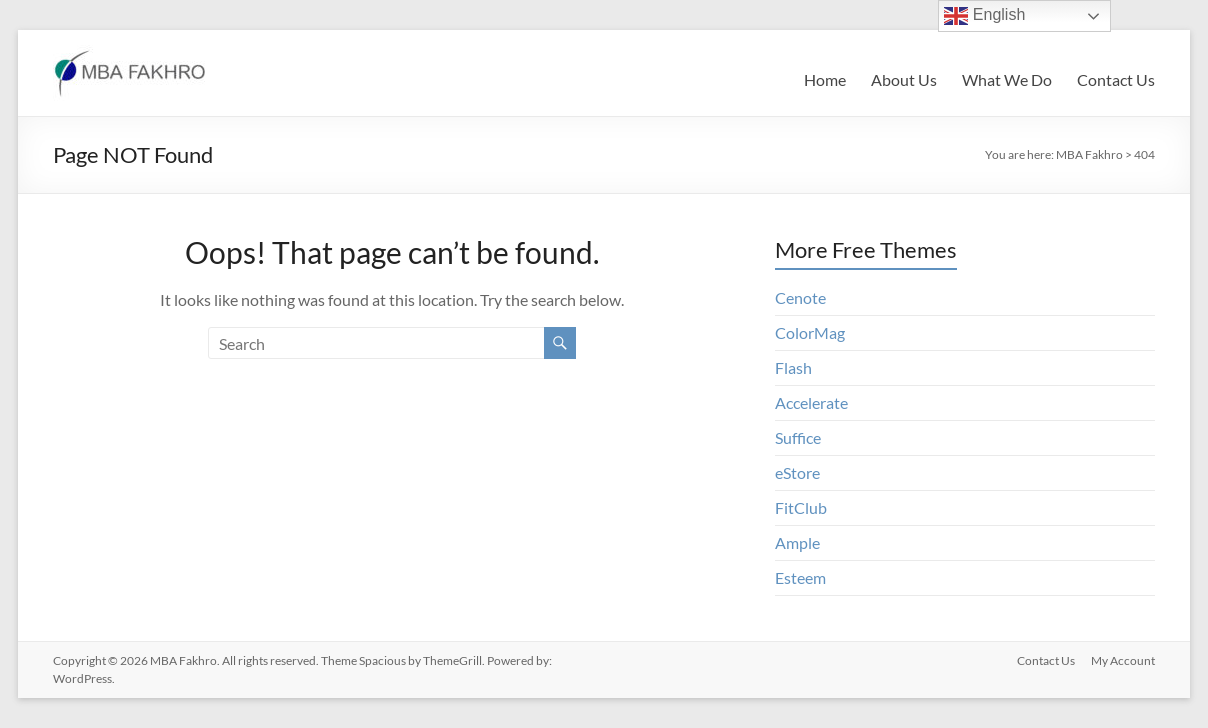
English (984, 16)
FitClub (801, 507)
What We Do (1007, 79)
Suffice (798, 437)
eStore (797, 472)
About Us (904, 79)
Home (825, 79)
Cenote (800, 297)
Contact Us (1116, 79)
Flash (793, 367)
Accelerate (811, 402)
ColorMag (810, 332)
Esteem (800, 577)
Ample (797, 542)
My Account (1123, 660)
